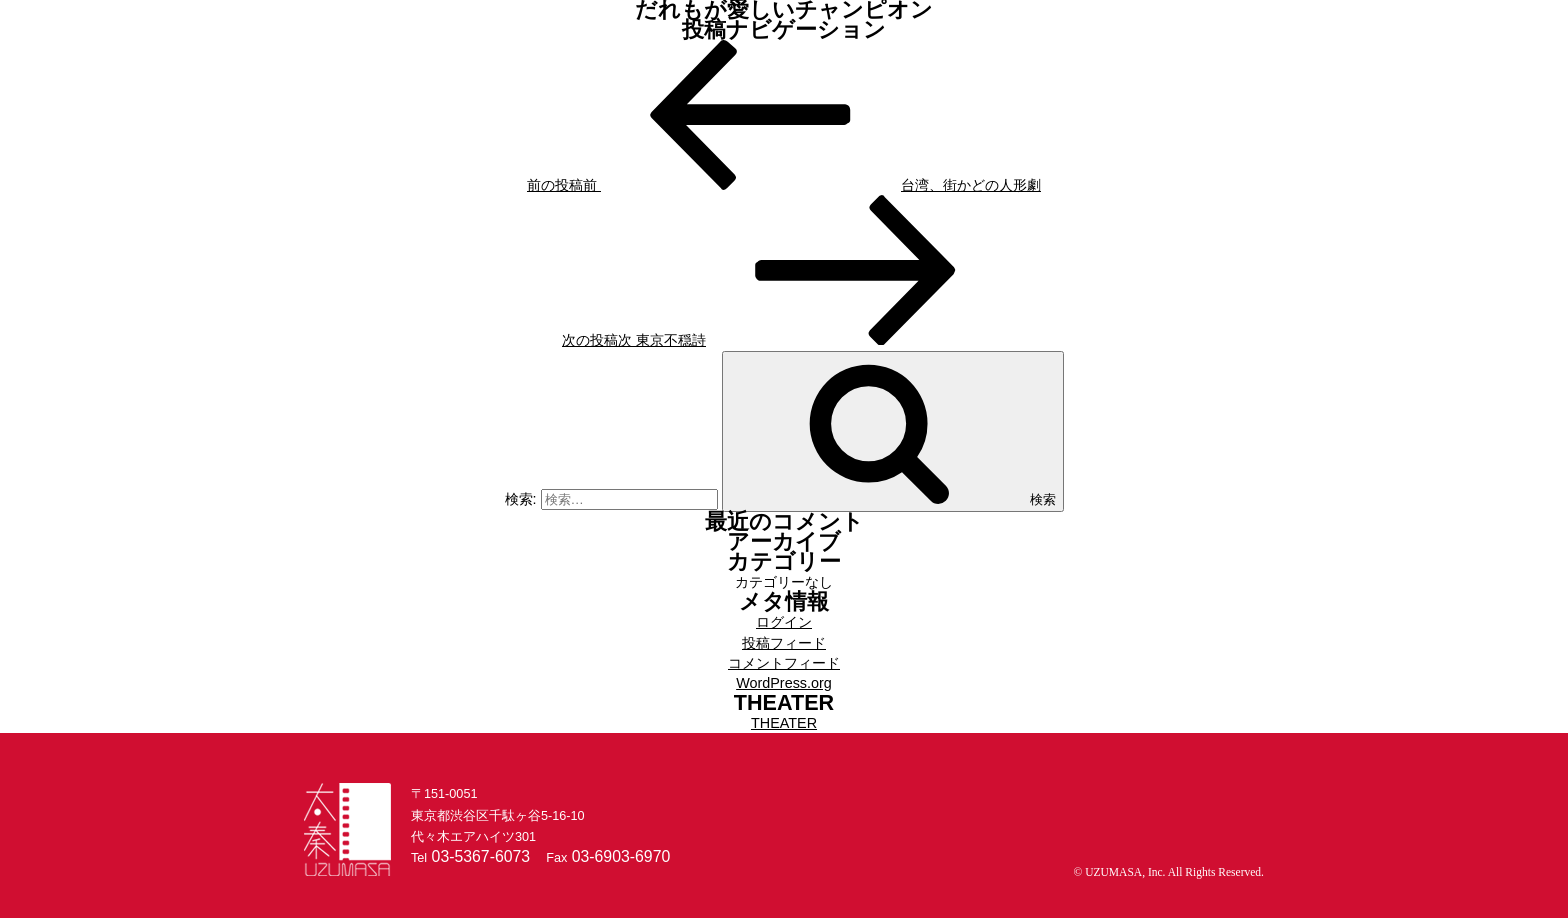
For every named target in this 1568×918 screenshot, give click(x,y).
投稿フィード (784, 643)
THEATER (784, 723)
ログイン (784, 622)
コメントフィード (784, 663)
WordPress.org (784, 683)
